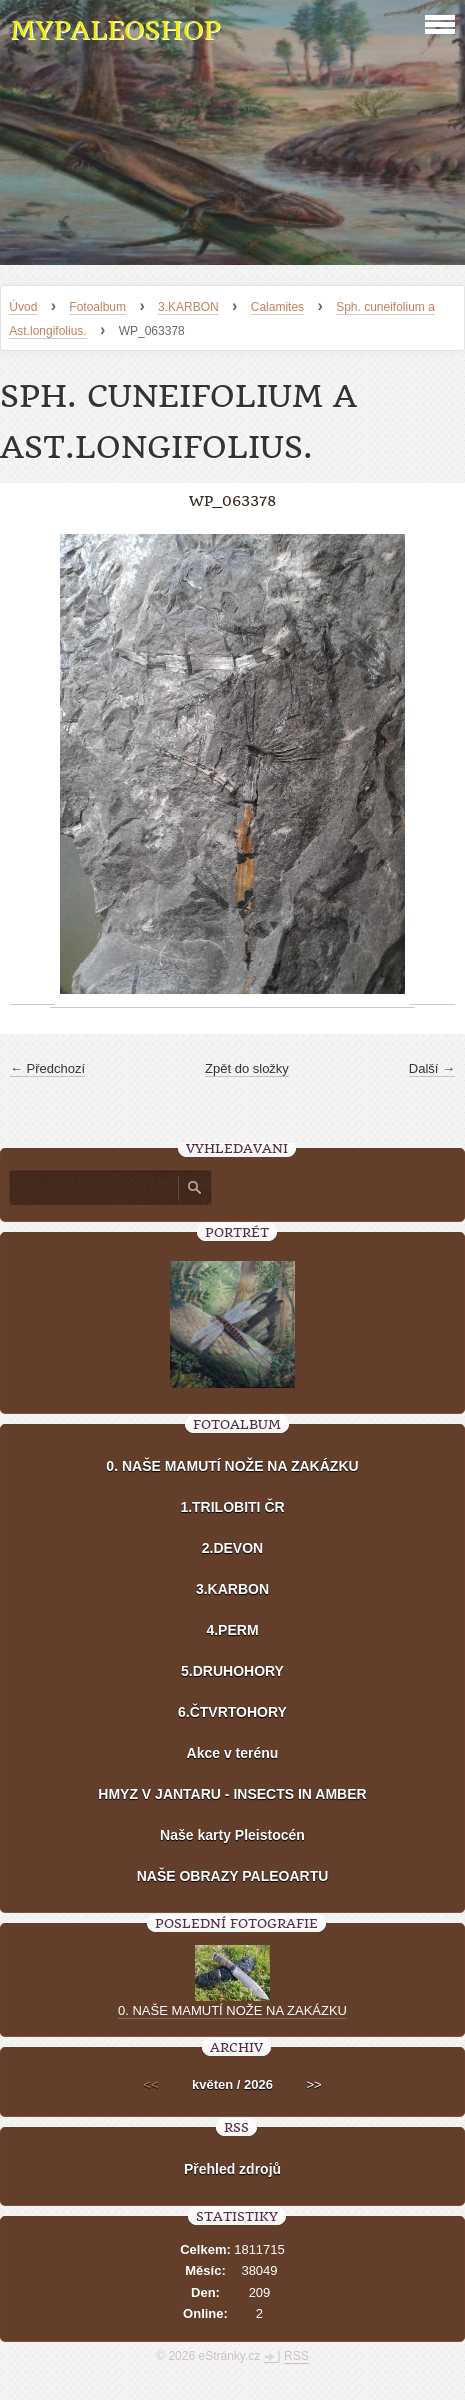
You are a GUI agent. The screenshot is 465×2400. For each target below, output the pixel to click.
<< (150, 2084)
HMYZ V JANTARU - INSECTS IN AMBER (232, 1794)
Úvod (23, 307)
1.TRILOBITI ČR (232, 1507)
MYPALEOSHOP (115, 30)
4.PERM (232, 1630)
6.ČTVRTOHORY (232, 1712)
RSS (296, 2356)
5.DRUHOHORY (232, 1671)
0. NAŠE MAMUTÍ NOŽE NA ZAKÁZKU (232, 1466)
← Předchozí (47, 1068)
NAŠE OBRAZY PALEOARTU (233, 1876)
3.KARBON (188, 307)
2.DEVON (232, 1548)
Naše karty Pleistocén (232, 1835)
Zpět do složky (247, 1068)
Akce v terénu (233, 1753)
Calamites (277, 307)
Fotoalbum (97, 307)
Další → (432, 1068)
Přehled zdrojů (232, 2169)
